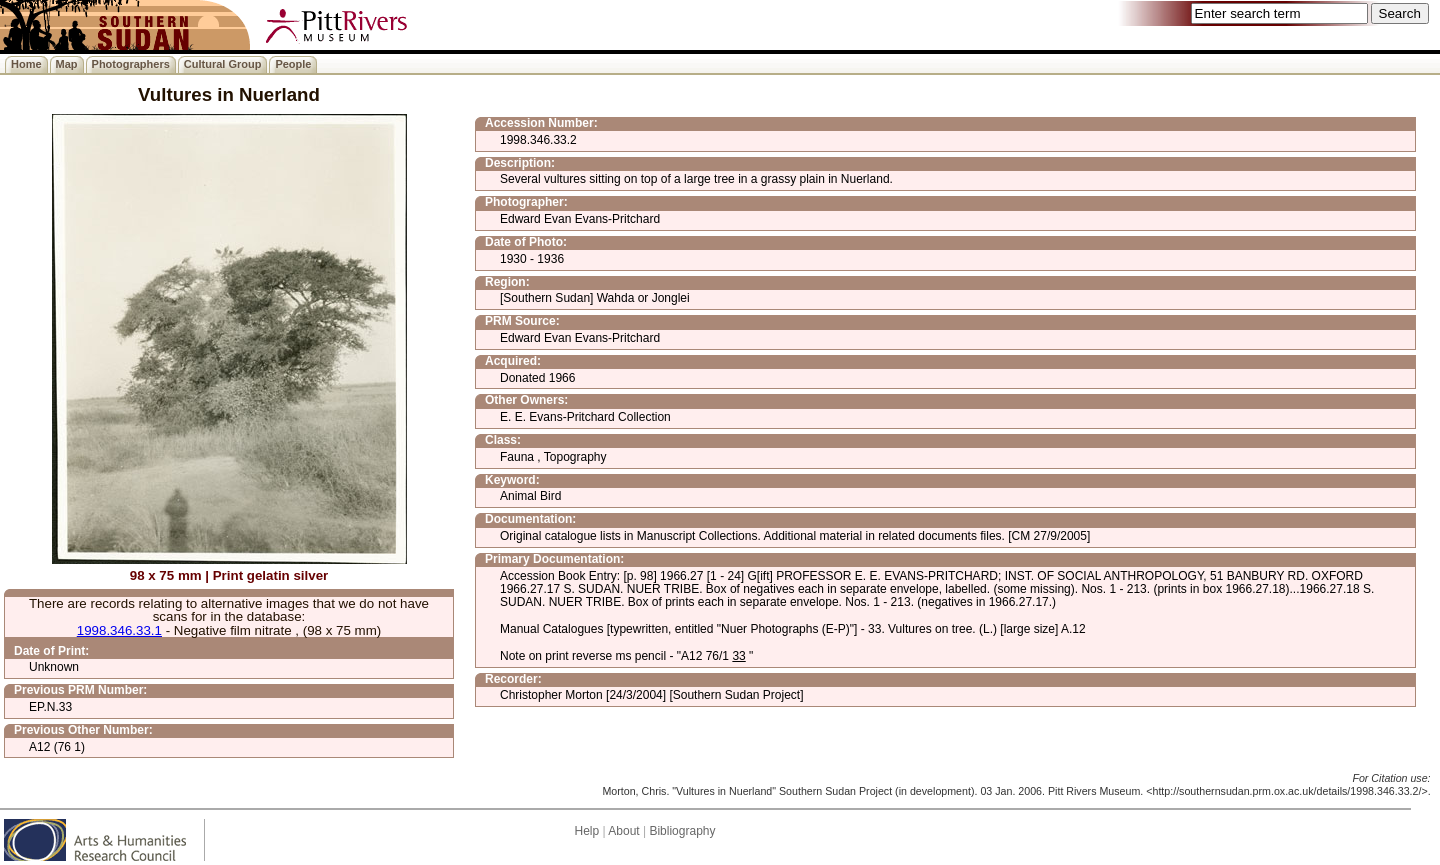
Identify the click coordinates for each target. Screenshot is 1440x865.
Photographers (131, 64)
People (293, 64)
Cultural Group (223, 64)
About (623, 831)
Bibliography (682, 831)
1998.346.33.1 (119, 630)
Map (67, 64)
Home (26, 64)
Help (586, 831)
